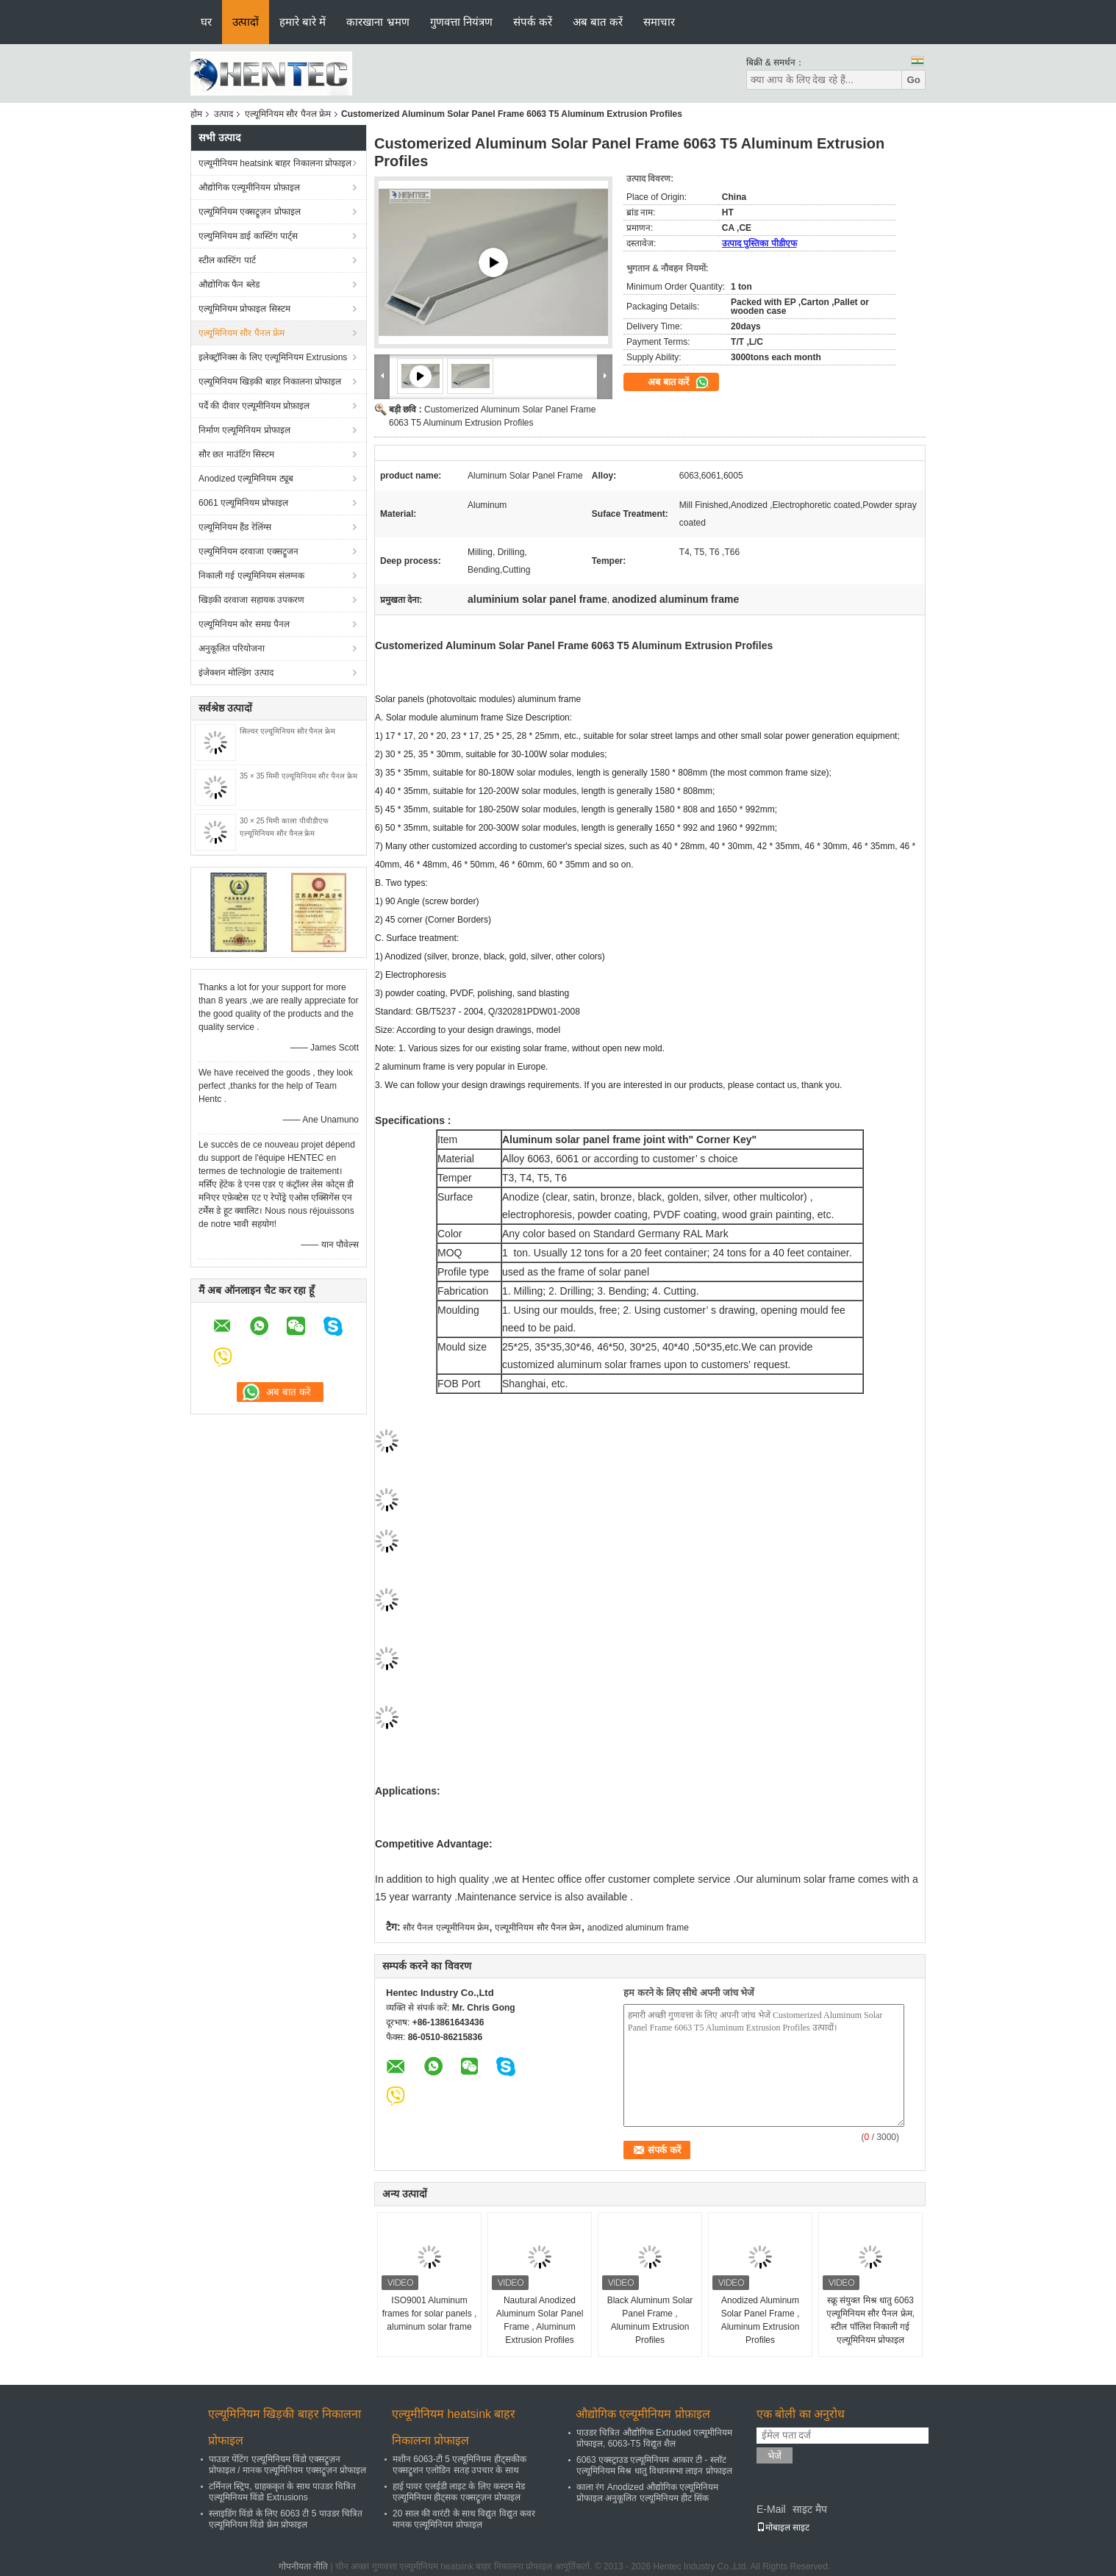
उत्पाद (223, 114)
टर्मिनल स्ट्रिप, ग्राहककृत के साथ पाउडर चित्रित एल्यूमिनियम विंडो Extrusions (282, 2491)
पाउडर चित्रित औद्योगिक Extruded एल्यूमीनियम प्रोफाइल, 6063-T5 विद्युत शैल (654, 2438)
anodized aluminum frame (638, 1927)
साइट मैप (810, 2509)
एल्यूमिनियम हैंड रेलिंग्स (234, 527)
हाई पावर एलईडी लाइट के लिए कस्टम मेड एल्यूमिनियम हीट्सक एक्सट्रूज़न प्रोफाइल (459, 2491)
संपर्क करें (532, 21)
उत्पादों (245, 21)
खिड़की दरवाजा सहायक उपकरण (251, 600)
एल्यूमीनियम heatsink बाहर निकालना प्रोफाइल (274, 163)
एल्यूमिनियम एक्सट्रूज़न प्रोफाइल (249, 212)
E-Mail (771, 2509)
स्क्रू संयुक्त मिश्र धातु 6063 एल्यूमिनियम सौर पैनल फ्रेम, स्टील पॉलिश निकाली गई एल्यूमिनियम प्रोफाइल (870, 2320)
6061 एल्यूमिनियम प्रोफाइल (243, 503)
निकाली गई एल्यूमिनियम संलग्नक (251, 575)
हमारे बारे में (302, 21)
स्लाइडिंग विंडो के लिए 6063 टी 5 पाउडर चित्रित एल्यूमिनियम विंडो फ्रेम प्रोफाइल (285, 2519)
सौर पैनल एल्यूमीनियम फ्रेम (446, 1927)
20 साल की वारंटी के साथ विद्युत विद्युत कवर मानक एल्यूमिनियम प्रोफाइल (464, 2519)
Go (913, 79)
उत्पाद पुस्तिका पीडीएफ (759, 243)
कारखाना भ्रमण (377, 21)
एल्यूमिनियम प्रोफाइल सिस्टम (244, 309)
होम (196, 114)
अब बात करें (598, 21)
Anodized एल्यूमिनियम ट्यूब (245, 478)
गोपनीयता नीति (303, 2566)
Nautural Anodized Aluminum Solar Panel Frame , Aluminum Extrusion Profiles (540, 2320)
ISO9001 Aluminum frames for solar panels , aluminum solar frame (429, 2313)
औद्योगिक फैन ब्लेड (229, 284)
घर (206, 21)
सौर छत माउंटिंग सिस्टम (236, 454)
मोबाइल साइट (782, 2527)
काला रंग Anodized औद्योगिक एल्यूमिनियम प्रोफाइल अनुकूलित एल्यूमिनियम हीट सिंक (647, 2492)
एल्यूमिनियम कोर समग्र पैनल (244, 624)
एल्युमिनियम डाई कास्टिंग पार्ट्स (248, 236)
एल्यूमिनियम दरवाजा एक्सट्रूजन (248, 551)
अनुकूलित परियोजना (231, 648)
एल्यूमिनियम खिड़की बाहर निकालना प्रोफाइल (269, 381)
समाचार (659, 21)
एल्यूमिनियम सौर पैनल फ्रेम (288, 114)
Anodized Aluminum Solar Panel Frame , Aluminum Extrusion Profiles (760, 2320)
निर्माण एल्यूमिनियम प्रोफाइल (244, 430)
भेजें (774, 2455)
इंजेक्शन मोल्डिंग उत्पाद (235, 673)
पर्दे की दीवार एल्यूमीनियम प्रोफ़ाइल (254, 406)
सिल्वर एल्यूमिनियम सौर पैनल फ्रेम (287, 731)
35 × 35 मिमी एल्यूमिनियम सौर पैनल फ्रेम (298, 776)
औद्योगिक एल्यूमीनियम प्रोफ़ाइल (249, 187)
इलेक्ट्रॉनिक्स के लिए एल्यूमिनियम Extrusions (272, 357)
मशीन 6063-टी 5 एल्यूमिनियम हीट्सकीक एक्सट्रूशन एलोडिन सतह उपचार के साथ (459, 2464)
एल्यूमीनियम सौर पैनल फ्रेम (538, 1927)
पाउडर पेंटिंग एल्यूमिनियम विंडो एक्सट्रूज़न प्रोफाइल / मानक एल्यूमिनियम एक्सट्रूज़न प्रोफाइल (287, 2464)
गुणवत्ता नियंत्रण (461, 21)
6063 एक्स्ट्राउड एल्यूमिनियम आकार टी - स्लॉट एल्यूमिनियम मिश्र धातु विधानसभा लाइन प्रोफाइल (654, 2465)
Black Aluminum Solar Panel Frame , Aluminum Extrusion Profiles (650, 2320)
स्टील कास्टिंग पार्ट (227, 260)
